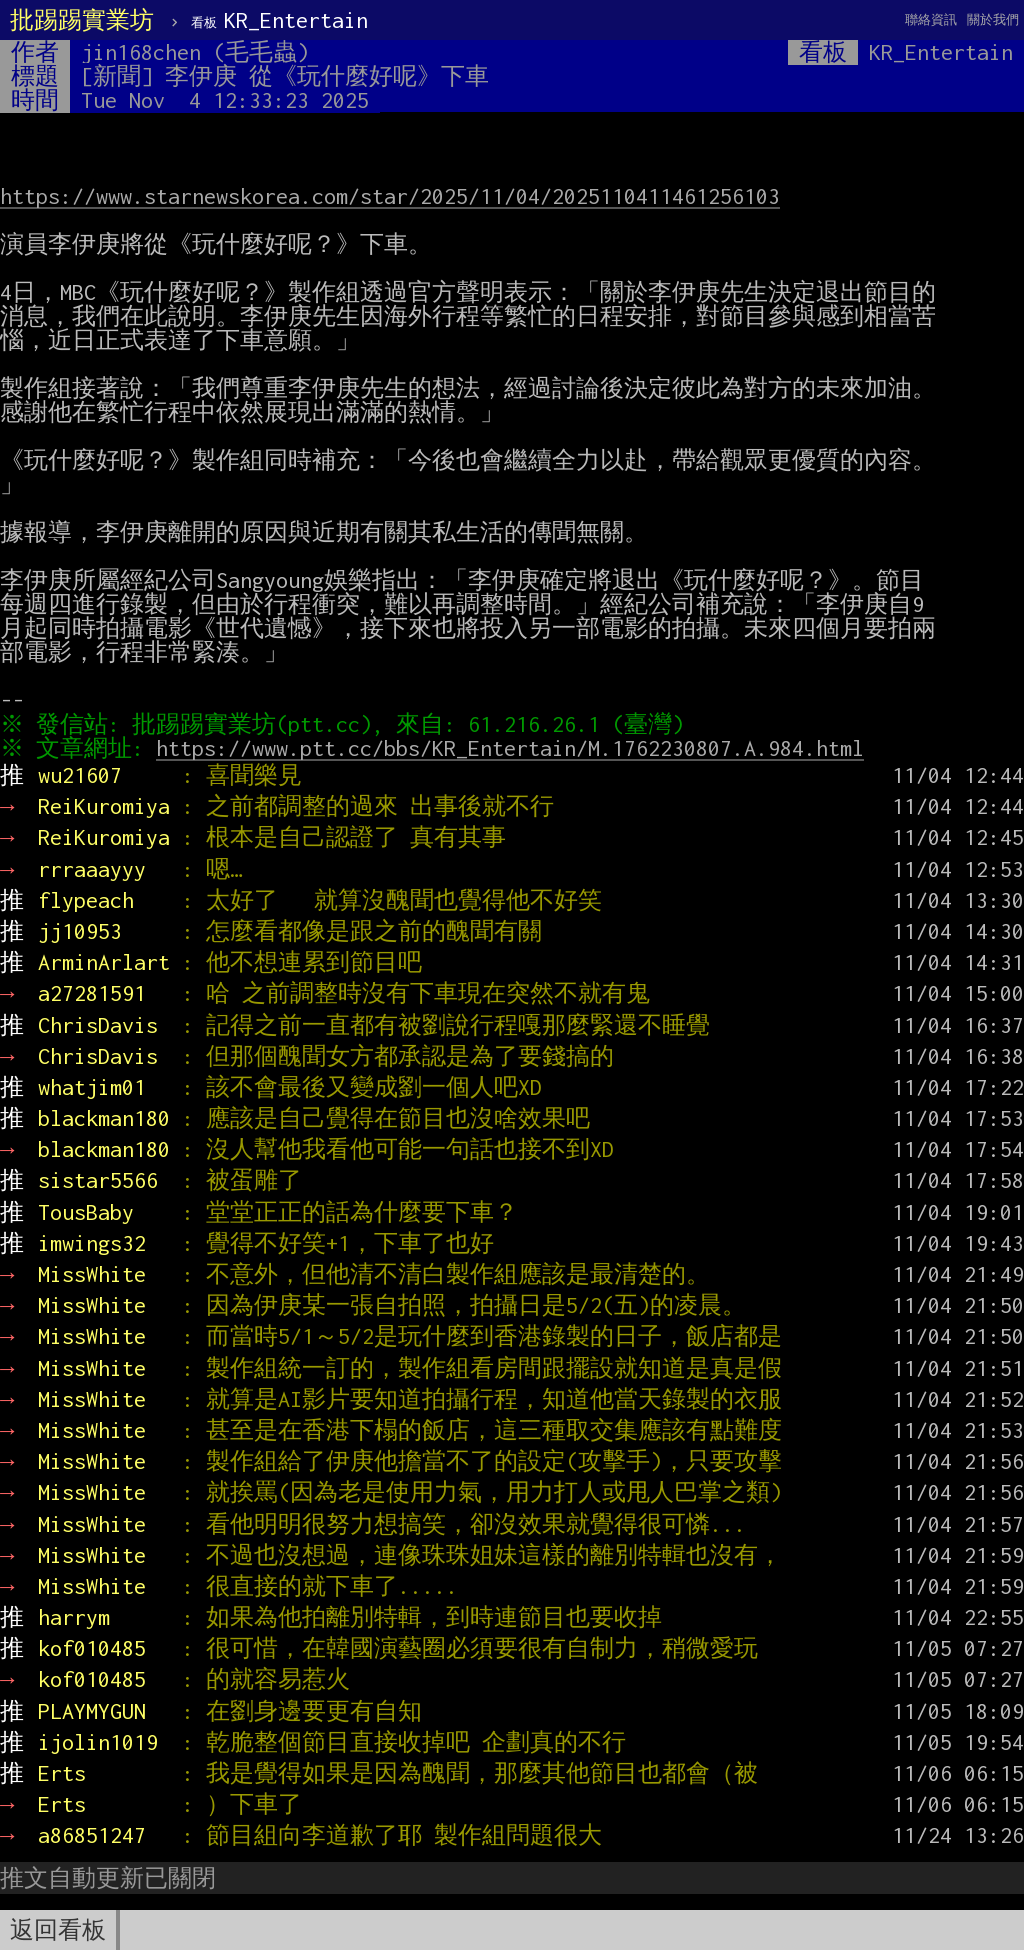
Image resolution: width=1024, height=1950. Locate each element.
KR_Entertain (279, 20)
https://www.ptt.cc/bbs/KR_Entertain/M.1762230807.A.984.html (515, 748)
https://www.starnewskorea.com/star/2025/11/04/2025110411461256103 (390, 196)
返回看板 (58, 1930)
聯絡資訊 (931, 19)
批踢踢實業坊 (82, 20)
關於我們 (993, 19)
